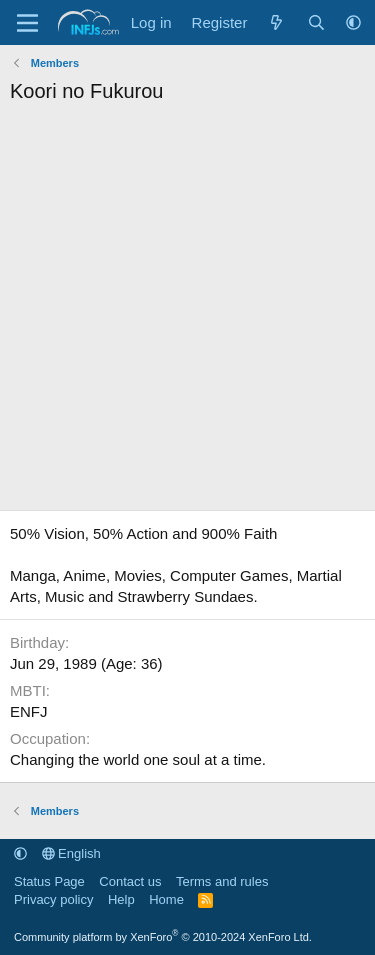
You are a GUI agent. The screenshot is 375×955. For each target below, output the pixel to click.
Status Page (49, 881)
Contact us (130, 881)
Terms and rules (222, 881)
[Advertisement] (187, 312)
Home (166, 899)
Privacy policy (53, 899)
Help (121, 899)
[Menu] (27, 23)
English (71, 853)
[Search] (316, 22)
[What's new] (276, 22)
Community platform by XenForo (163, 937)
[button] (353, 22)
